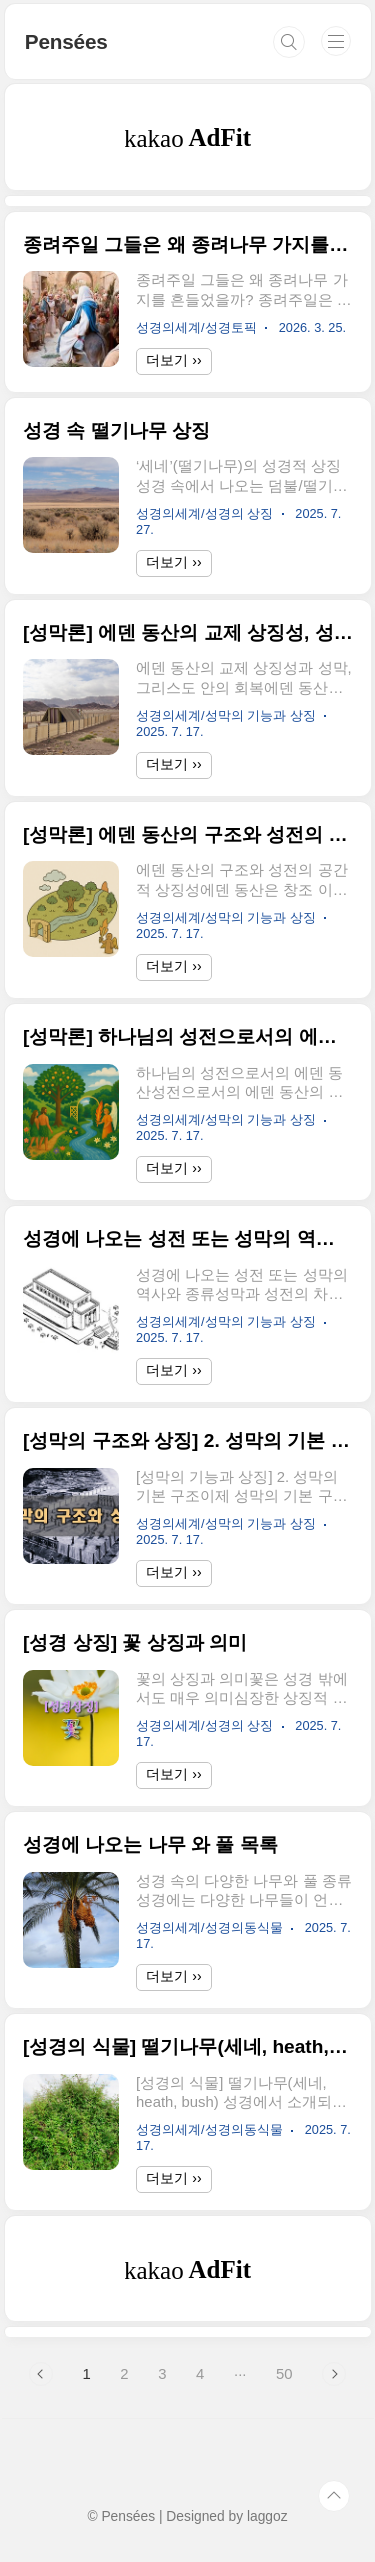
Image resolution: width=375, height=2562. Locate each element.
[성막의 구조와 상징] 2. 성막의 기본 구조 (188, 1440)
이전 (41, 2374)
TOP (334, 2496)
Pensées (66, 41)
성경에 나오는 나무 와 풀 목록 (150, 1844)
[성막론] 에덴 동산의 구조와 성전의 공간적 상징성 (188, 834)
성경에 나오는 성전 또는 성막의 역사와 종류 (188, 1238)
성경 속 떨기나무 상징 (116, 430)
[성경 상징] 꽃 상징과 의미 (135, 1642)
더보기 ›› (173, 360)
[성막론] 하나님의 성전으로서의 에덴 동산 (188, 1036)
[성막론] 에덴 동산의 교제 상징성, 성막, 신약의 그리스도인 (188, 632)
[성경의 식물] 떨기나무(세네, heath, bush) (188, 2046)
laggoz (267, 2516)
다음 (334, 2374)
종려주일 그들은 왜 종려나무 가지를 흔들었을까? (188, 244)
